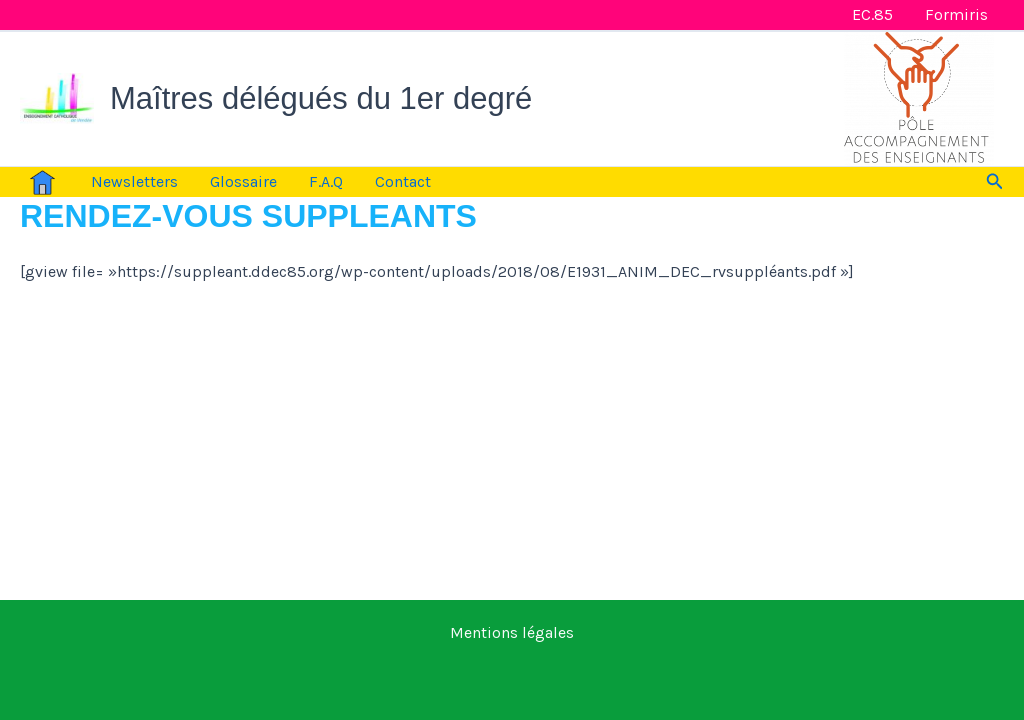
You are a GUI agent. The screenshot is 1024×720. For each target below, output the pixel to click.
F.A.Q (326, 181)
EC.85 (872, 14)
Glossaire (243, 181)
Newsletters (134, 181)
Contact (403, 181)
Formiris (956, 14)
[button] (995, 182)
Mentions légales (512, 632)
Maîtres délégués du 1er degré (321, 98)
